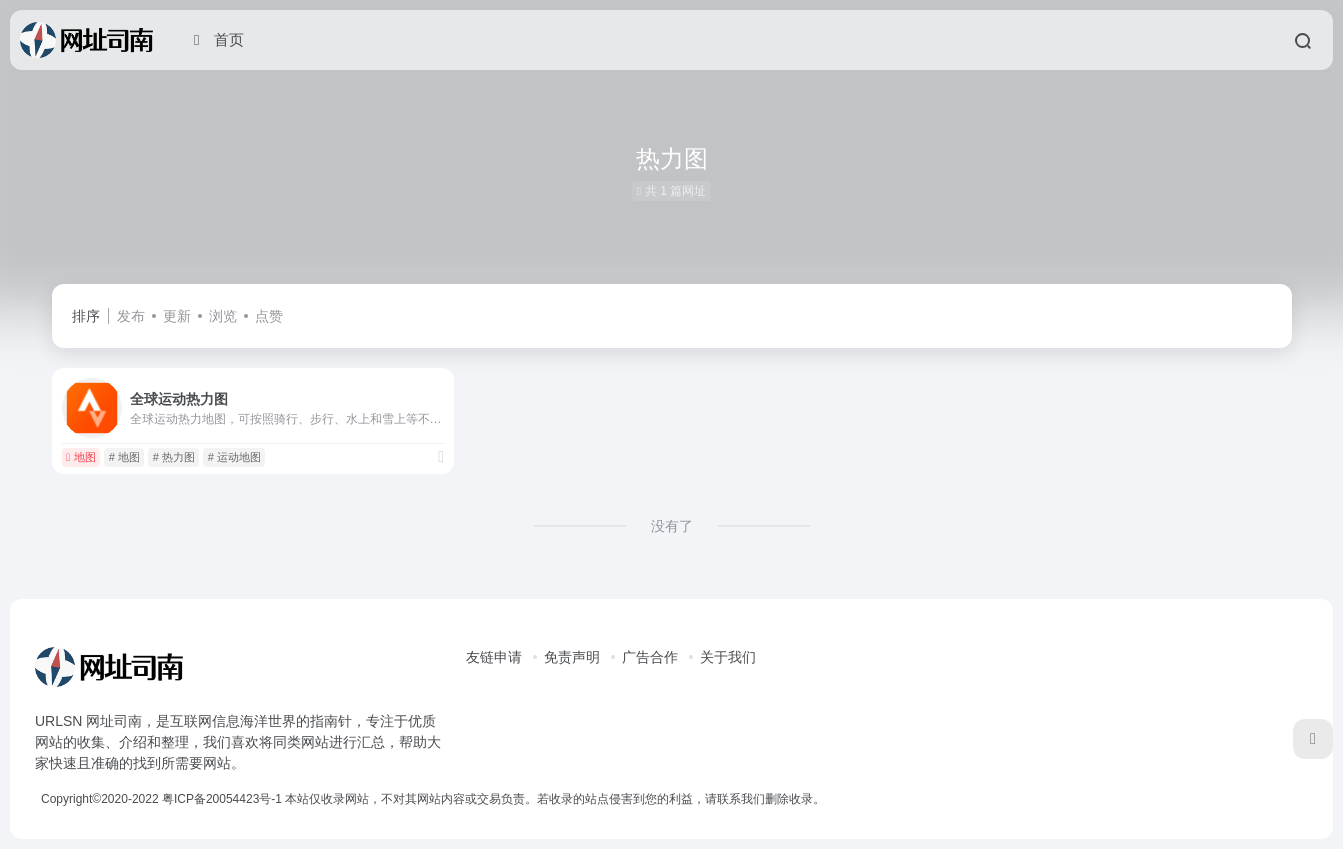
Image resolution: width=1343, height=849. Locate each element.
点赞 (269, 316)
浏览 (223, 316)
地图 (81, 457)
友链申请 (494, 657)
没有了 (672, 526)
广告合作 (650, 657)
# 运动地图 (234, 457)
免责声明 (572, 657)
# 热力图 (174, 457)
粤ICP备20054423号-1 (222, 799)
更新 (177, 316)
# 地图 (124, 457)
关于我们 (728, 657)
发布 (131, 316)
